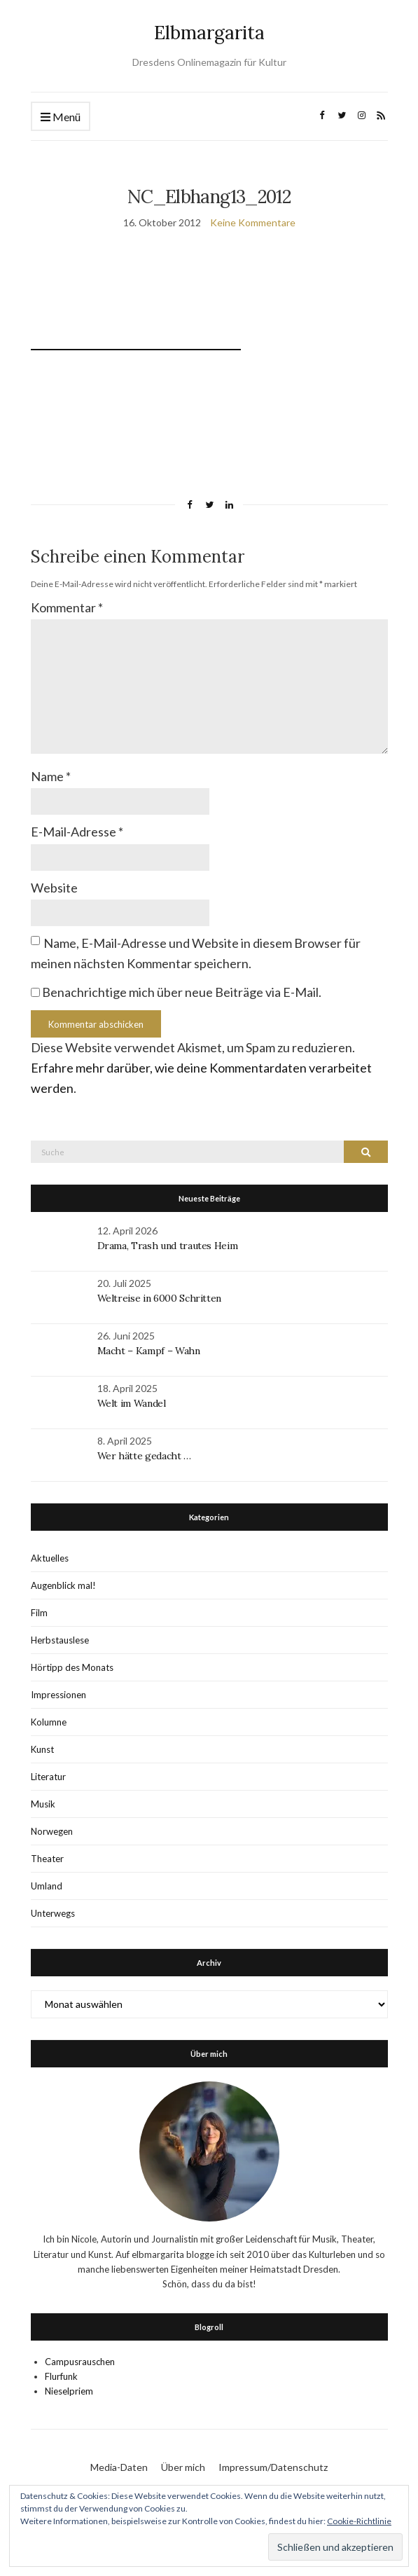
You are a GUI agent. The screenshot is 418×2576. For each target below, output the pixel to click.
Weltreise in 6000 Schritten (159, 1298)
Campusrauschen (80, 2361)
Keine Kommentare (252, 222)
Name (51, 776)
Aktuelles (50, 1558)
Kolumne (49, 1722)
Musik (43, 1804)
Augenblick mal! (63, 1585)
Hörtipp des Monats (72, 1667)
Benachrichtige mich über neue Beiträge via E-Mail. (181, 992)
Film (39, 1612)
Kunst (42, 1749)
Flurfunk (61, 2376)
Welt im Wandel (133, 1403)
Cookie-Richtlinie (359, 2521)
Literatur (48, 1776)
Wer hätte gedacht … (144, 1455)
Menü (61, 117)
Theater (47, 1858)
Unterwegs (53, 1913)
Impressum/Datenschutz (273, 2467)
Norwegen (52, 1831)
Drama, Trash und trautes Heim (167, 1245)
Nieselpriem (69, 2391)
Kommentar (67, 607)
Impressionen (58, 1694)
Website (54, 887)
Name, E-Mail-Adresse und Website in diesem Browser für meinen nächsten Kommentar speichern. (196, 953)
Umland (46, 1886)
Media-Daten (119, 2467)
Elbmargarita (209, 32)
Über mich (183, 2467)
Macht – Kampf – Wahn (148, 1350)
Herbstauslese (60, 1640)
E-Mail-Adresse (77, 831)
